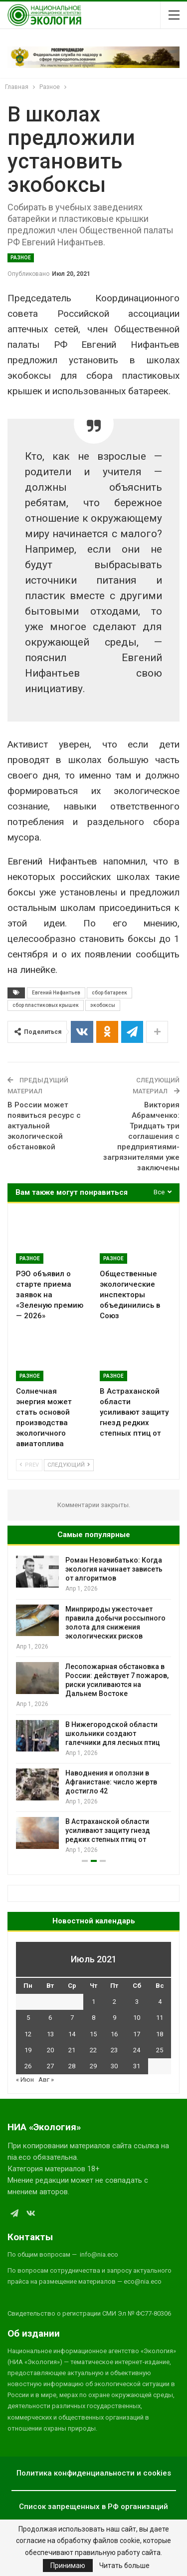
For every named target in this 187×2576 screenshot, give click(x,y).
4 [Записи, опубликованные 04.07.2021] (160, 2001)
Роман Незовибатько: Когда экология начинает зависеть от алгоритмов (114, 1569)
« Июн (25, 2079)
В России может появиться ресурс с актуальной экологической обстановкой (44, 1125)
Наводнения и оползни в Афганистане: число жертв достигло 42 (111, 1782)
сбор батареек (109, 992)
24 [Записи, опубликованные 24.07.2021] (136, 2050)
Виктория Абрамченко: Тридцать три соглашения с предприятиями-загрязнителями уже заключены (141, 1136)
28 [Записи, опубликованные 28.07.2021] (71, 2066)
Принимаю (67, 2566)
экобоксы (102, 1005)
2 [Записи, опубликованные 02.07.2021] (114, 2001)
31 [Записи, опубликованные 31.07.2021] (136, 2066)
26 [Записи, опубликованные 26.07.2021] (27, 2066)
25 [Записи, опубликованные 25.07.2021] (159, 2050)
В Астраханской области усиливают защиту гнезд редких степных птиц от (107, 1830)
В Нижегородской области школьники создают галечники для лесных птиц (112, 1733)
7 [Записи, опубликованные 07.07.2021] (72, 2017)
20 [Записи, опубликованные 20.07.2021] (50, 2050)
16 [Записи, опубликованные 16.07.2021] (114, 2034)
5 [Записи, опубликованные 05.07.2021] (28, 2017)
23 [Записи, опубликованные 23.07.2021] (114, 2050)
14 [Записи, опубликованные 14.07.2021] (71, 2034)
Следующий (68, 1465)
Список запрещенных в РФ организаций (93, 2506)
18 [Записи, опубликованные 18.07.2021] (159, 2034)
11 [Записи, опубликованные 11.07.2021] (159, 2017)
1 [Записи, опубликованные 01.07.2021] (93, 2001)
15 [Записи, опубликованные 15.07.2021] (93, 2034)
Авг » (46, 2079)
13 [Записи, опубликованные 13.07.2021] (50, 2034)
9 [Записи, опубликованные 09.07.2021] (114, 2017)
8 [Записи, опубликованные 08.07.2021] (93, 2017)
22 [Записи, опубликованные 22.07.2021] (93, 2050)
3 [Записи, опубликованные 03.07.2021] (137, 2001)
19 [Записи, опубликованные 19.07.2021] (27, 2050)
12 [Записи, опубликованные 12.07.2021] (27, 2034)
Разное (20, 257)
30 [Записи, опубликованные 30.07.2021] (114, 2066)
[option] (93, 1705)
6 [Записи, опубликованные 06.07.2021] (50, 2017)
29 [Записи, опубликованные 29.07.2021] (93, 2066)
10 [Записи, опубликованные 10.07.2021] (136, 2017)
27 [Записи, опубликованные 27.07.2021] (50, 2066)
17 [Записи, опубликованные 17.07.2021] (136, 2034)
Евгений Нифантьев (56, 992)
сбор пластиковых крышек (45, 1005)
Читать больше (124, 2565)
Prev (29, 1465)
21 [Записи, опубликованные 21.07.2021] (71, 2050)
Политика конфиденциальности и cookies (93, 2473)
